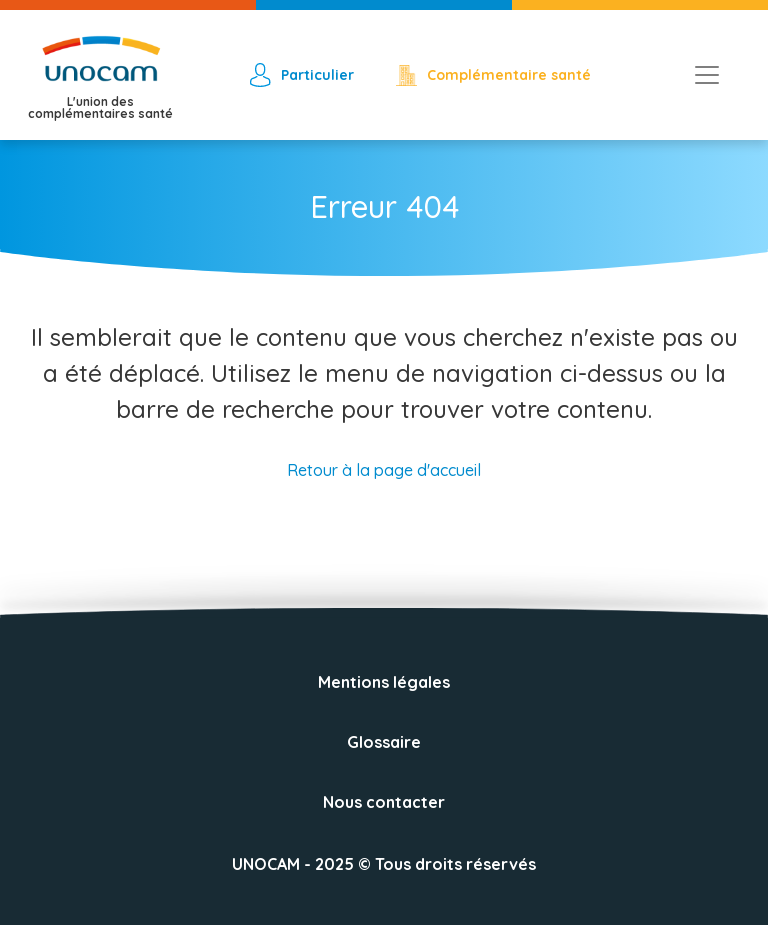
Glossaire (384, 742)
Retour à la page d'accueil (384, 470)
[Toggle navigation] (707, 75)
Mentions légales (384, 682)
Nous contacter (384, 802)
